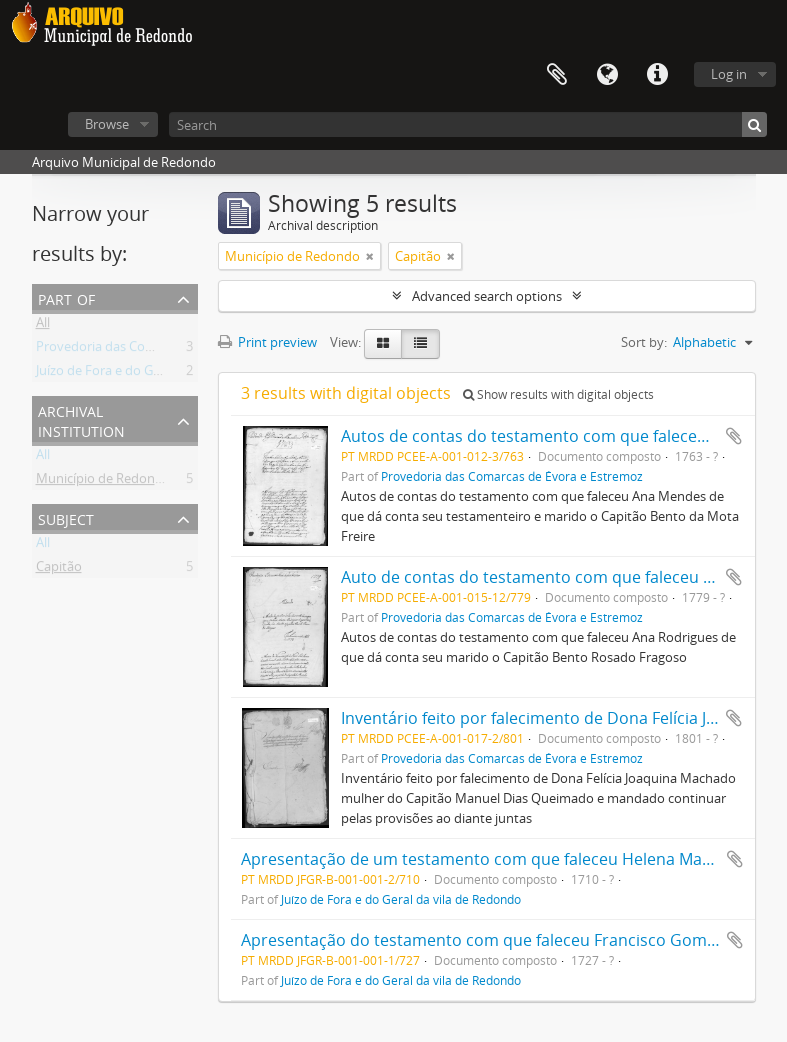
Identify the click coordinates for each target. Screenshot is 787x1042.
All (43, 326)
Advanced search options (487, 296)
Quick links (657, 75)
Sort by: (644, 342)
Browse (107, 124)
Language (607, 75)
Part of (66, 297)
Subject (66, 517)
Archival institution (81, 419)
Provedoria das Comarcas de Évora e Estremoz (174, 350)
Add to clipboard (734, 436)
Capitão (59, 570)
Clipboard (557, 75)
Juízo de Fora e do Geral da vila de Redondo (164, 374)
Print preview (267, 342)
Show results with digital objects (558, 394)
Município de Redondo (103, 482)
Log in (729, 74)
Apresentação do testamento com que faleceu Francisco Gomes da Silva (513, 940)
